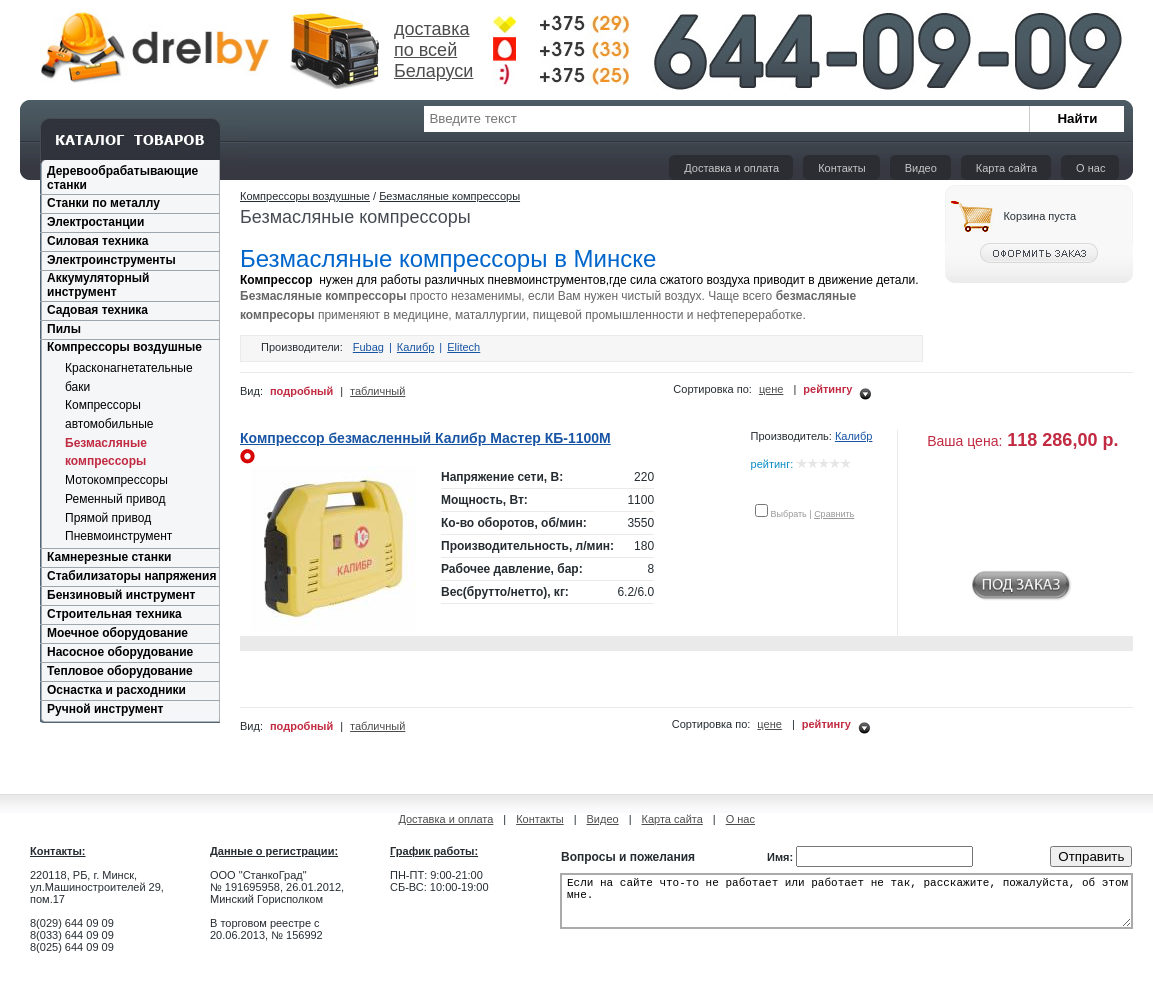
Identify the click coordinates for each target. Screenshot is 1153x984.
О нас (1090, 168)
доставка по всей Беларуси (433, 50)
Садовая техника (97, 310)
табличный (377, 391)
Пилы (64, 329)
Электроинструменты (111, 260)
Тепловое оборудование (120, 671)
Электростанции (95, 222)
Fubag (368, 347)
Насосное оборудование (120, 652)
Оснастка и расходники (116, 690)
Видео (921, 168)
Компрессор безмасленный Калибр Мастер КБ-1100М (425, 438)
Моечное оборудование (117, 633)
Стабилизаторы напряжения (131, 576)
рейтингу (827, 389)
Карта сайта (1006, 168)
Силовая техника (97, 241)
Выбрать (789, 514)
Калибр (416, 347)
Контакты (842, 168)
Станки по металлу (103, 203)
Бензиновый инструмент (121, 595)
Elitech (463, 347)
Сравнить (834, 514)
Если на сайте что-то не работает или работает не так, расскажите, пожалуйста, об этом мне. (846, 907)
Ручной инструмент (105, 709)
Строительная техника (114, 614)
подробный (301, 391)
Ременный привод (115, 499)
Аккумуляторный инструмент (98, 285)
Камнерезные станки (109, 557)
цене (771, 389)
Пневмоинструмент (118, 536)
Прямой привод (108, 518)
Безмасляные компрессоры (449, 196)
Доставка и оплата (731, 168)
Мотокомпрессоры (116, 480)
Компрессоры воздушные (124, 347)
